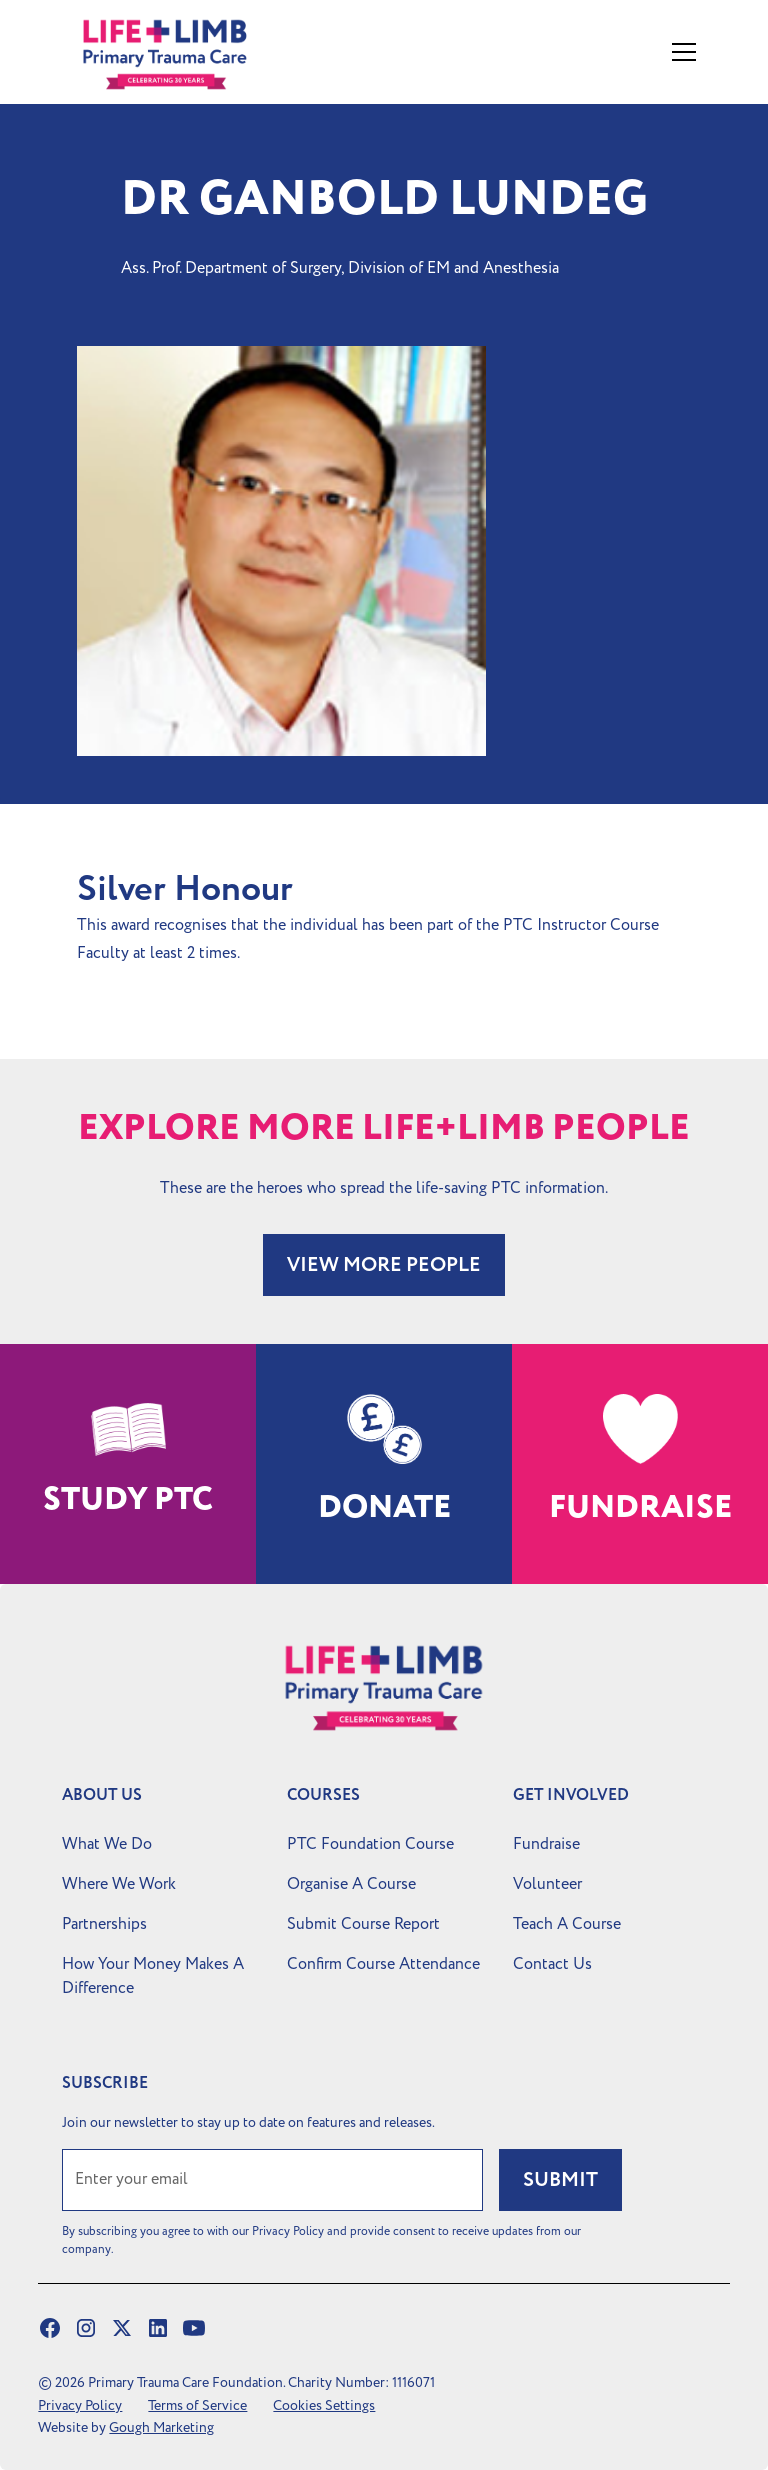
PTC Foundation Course (370, 1844)
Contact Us (552, 1964)
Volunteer (547, 1884)
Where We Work (119, 1884)
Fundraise (546, 1844)
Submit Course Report (363, 1924)
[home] (187, 52)
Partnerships (104, 1924)
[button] (680, 52)
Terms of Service (197, 2405)
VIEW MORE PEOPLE (384, 1265)
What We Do (107, 1844)
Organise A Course (351, 1884)
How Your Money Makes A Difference (153, 1976)
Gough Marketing (161, 2427)
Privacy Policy (80, 2405)
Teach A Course (567, 1924)
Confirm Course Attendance (383, 1964)
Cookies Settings (324, 2405)
